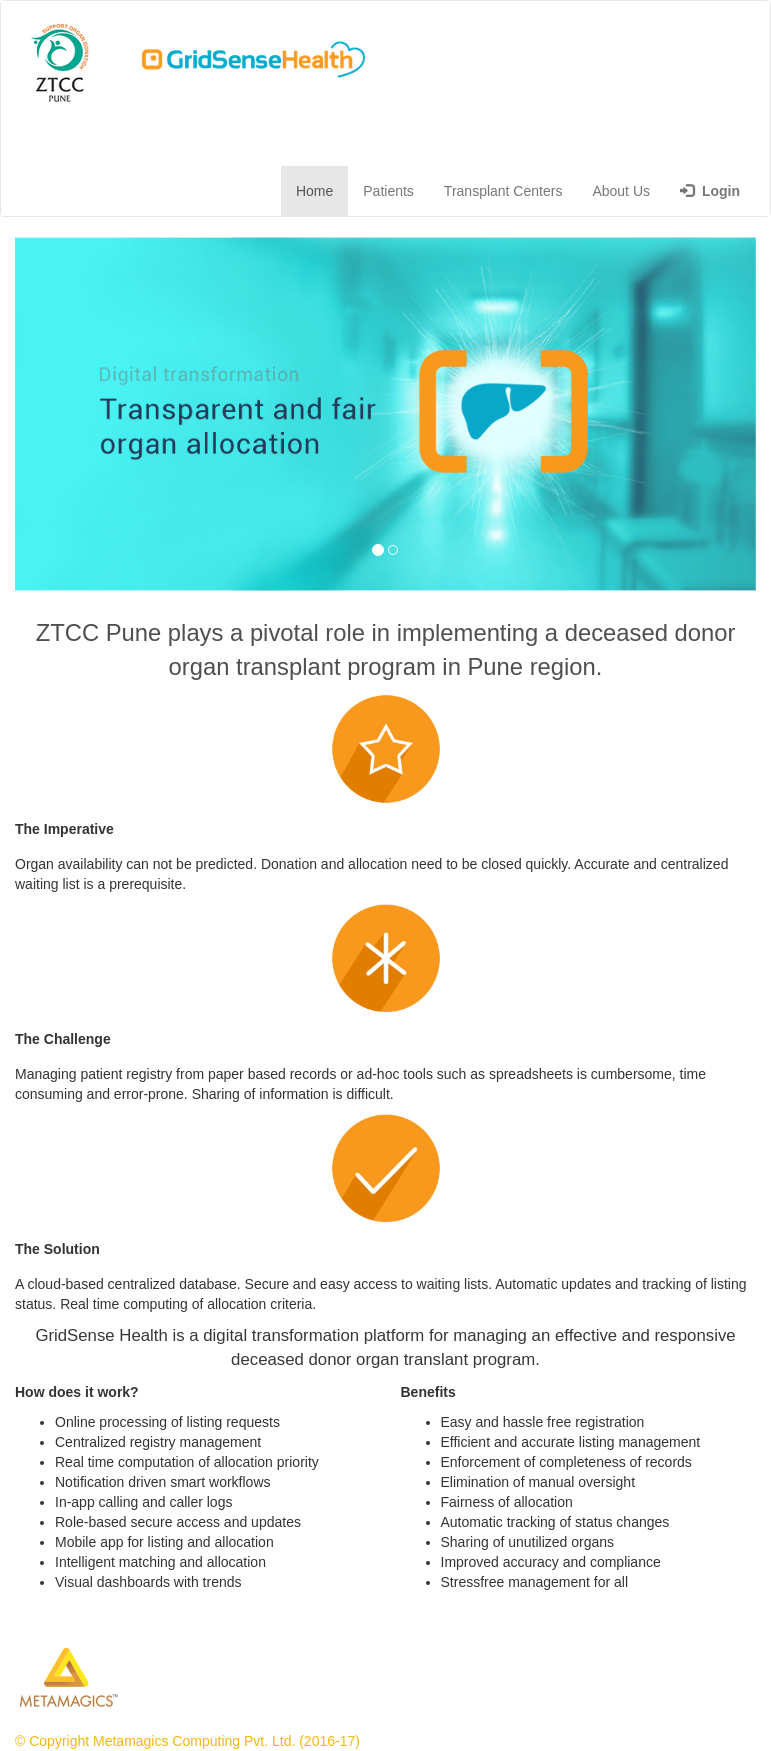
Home (314, 191)
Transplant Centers (503, 191)
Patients (388, 191)
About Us (621, 191)
